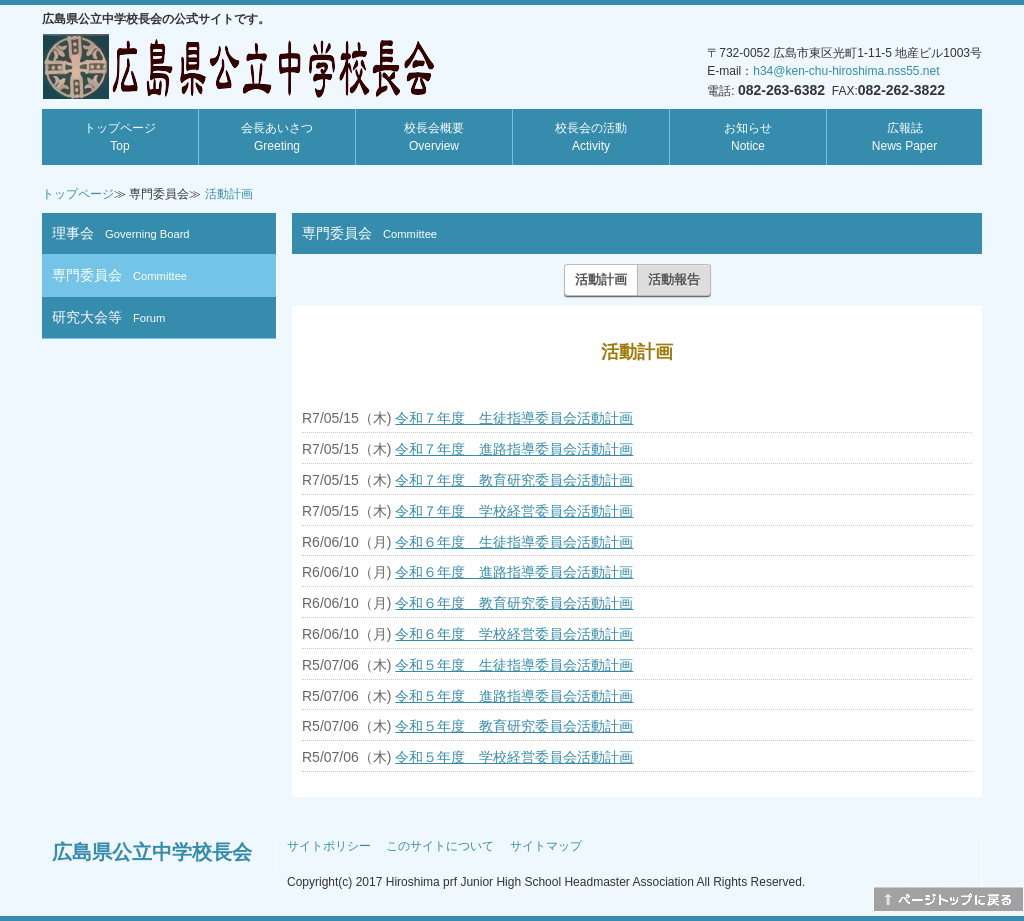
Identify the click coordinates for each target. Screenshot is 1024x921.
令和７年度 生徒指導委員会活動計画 (514, 418)
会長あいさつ (277, 137)
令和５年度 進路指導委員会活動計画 (514, 696)
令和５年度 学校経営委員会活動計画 (514, 757)
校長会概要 (434, 137)
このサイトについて (440, 846)
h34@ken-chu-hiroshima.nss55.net (846, 71)
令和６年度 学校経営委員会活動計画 (514, 634)
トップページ (120, 137)
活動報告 (674, 279)
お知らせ (748, 137)
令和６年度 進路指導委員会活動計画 (514, 572)
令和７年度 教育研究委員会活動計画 (514, 480)
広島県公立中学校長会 (152, 852)
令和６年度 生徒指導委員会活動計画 (514, 542)
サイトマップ (546, 846)
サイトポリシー (329, 846)
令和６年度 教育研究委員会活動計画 (514, 603)
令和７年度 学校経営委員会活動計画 (514, 511)
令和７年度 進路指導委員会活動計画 (514, 449)
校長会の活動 (591, 137)
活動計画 (229, 194)
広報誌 (904, 137)
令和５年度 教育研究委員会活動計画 (514, 726)
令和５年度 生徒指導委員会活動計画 (514, 665)
